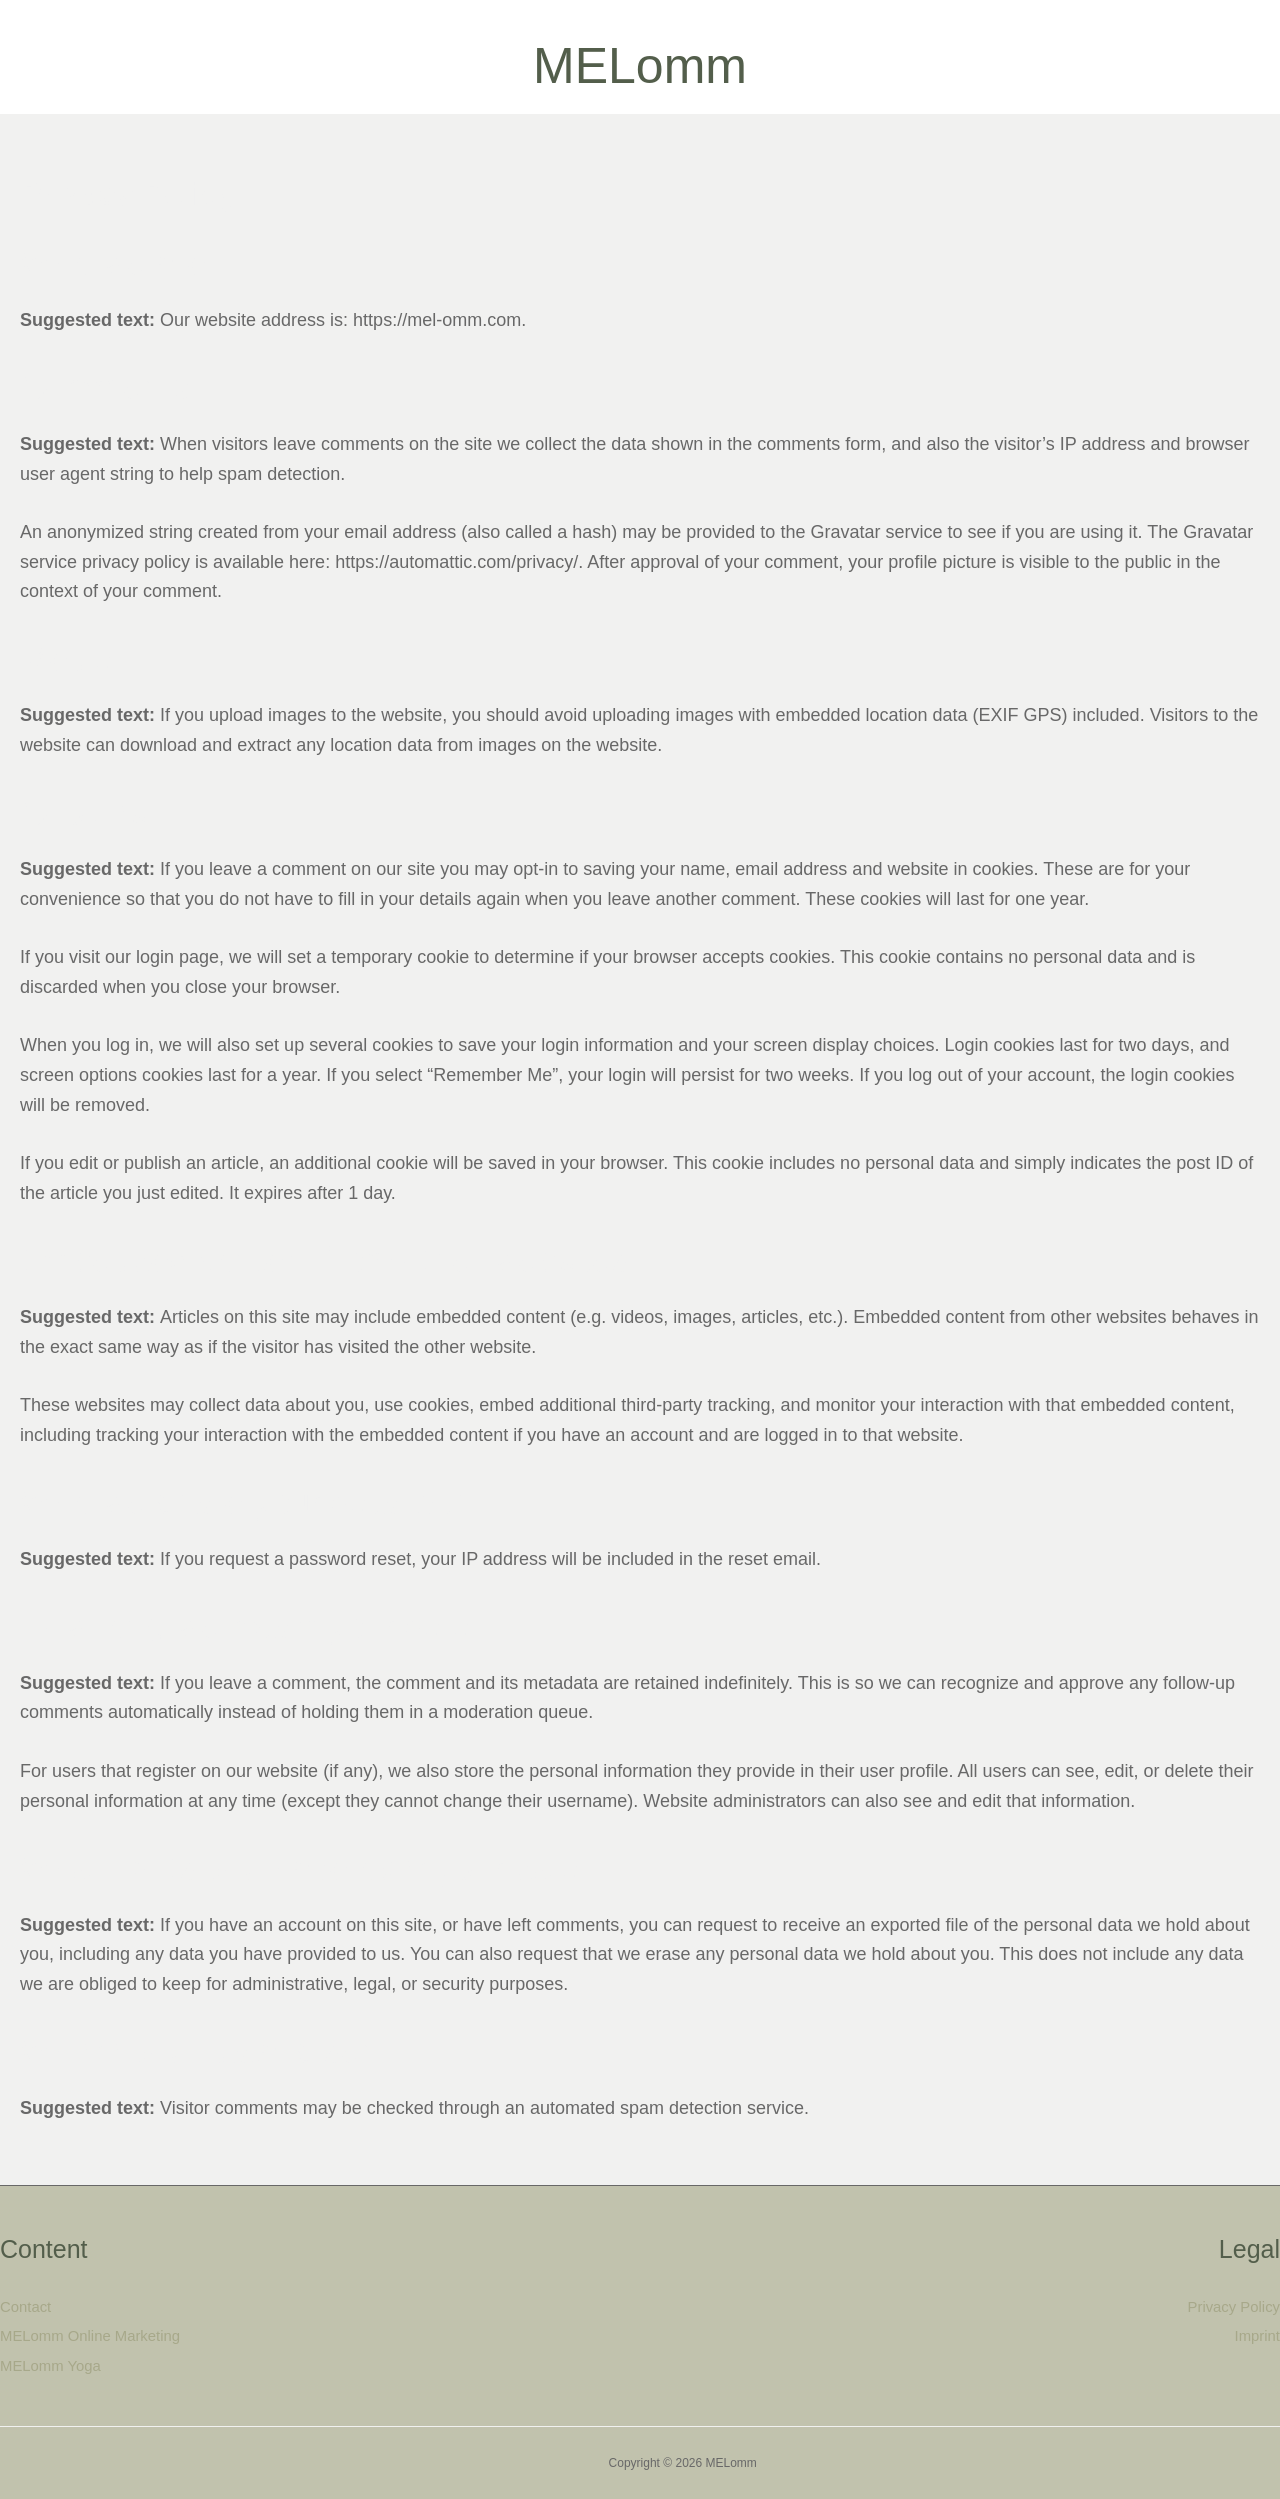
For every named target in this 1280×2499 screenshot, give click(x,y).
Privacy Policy (1233, 2306)
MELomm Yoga (51, 2366)
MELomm (640, 66)
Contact (26, 2306)
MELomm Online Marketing (91, 2336)
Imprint (1257, 2336)
